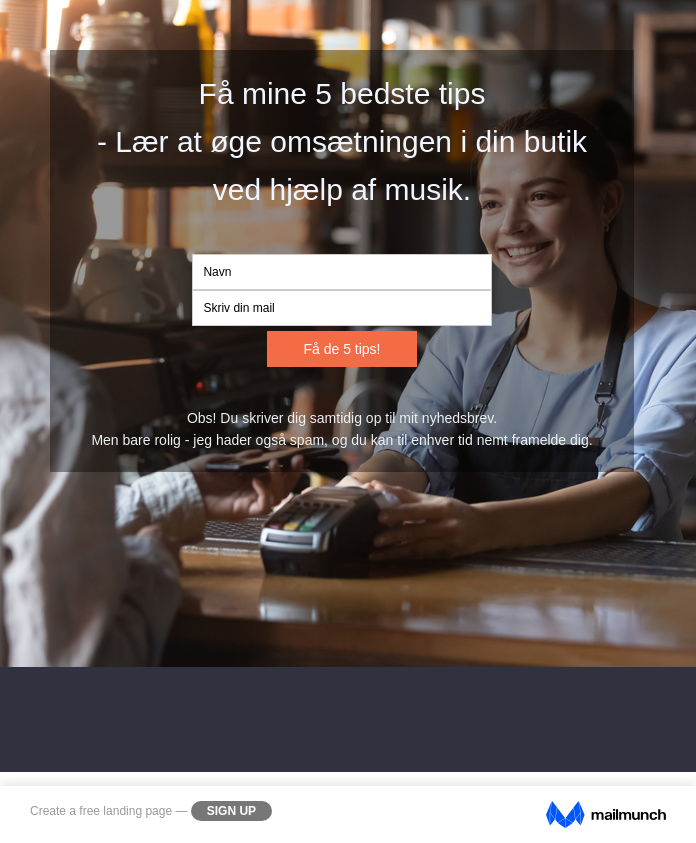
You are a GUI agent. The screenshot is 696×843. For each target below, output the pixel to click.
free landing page (125, 811)
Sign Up (231, 811)
